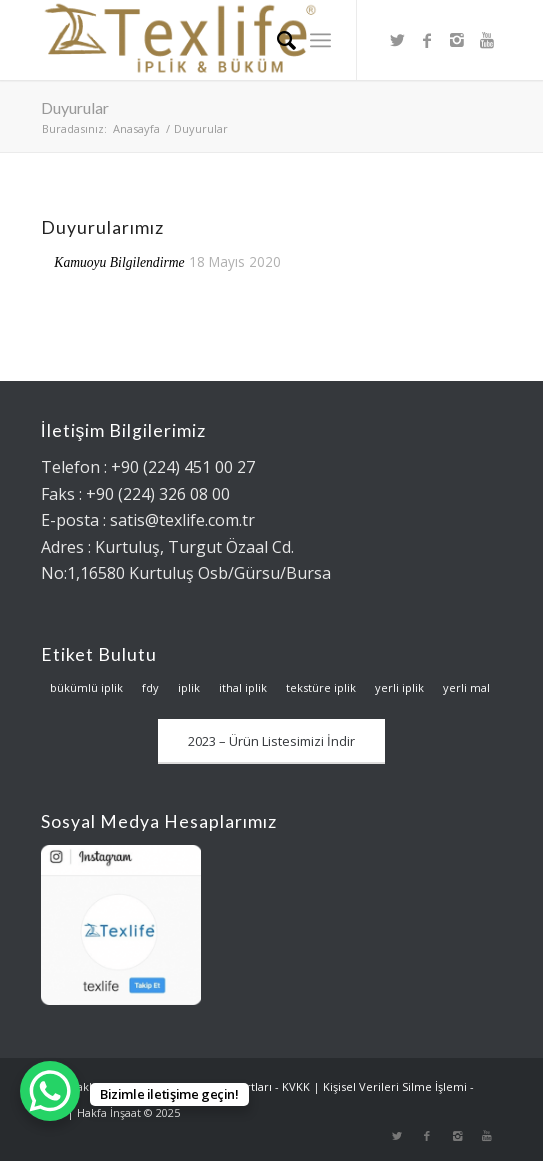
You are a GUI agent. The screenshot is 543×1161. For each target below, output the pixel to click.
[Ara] (276, 40)
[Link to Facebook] (427, 40)
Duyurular (75, 107)
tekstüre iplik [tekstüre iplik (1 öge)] (321, 687)
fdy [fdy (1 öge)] (150, 687)
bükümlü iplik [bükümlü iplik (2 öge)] (86, 687)
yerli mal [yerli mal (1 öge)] (466, 687)
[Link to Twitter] (397, 40)
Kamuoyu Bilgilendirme (119, 262)
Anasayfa (136, 128)
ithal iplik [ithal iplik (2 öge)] (243, 687)
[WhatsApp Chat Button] (50, 1091)
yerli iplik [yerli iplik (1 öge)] (399, 687)
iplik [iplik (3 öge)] (189, 687)
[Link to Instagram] (457, 40)
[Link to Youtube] (487, 40)
